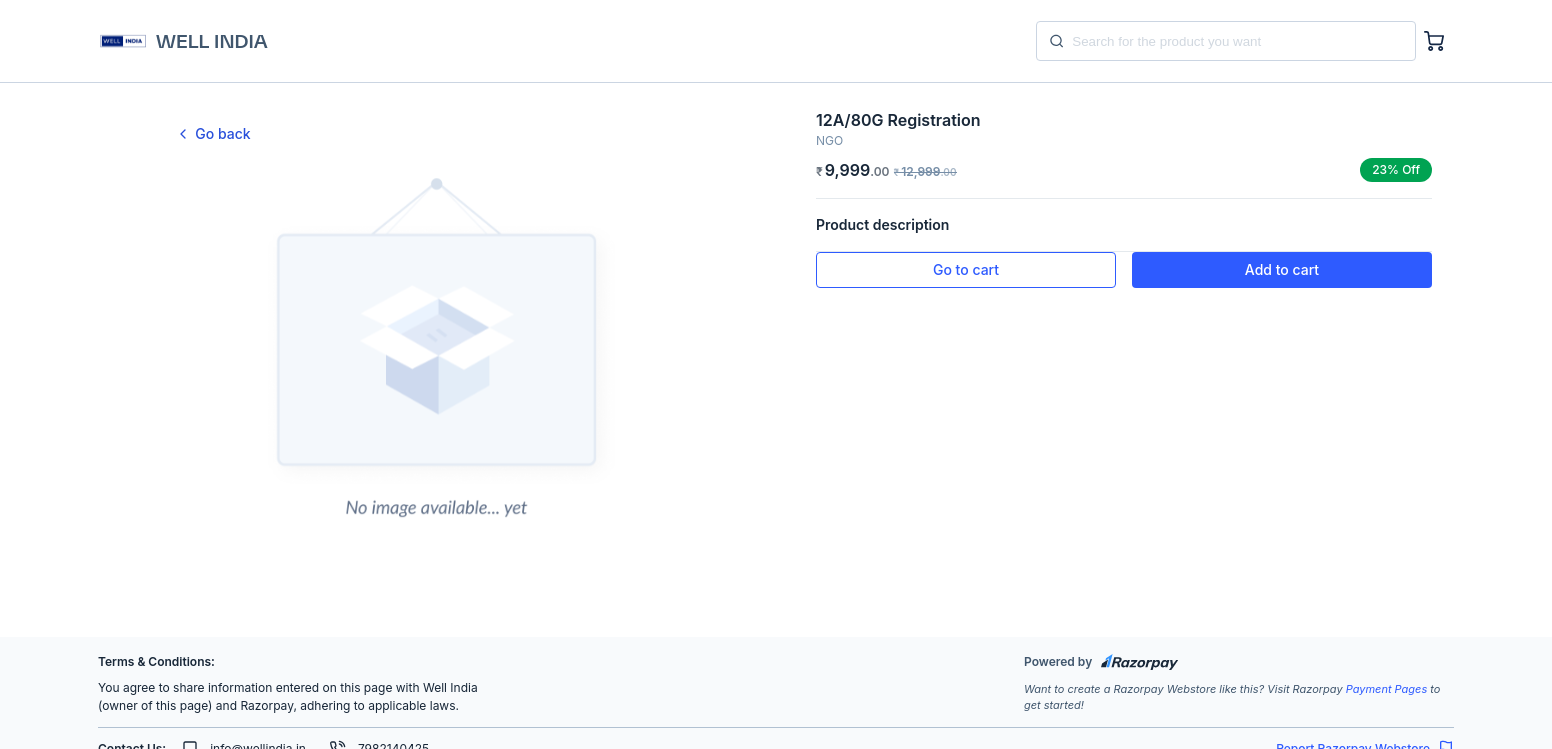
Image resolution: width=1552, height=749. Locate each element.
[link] (435, 134)
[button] (966, 270)
